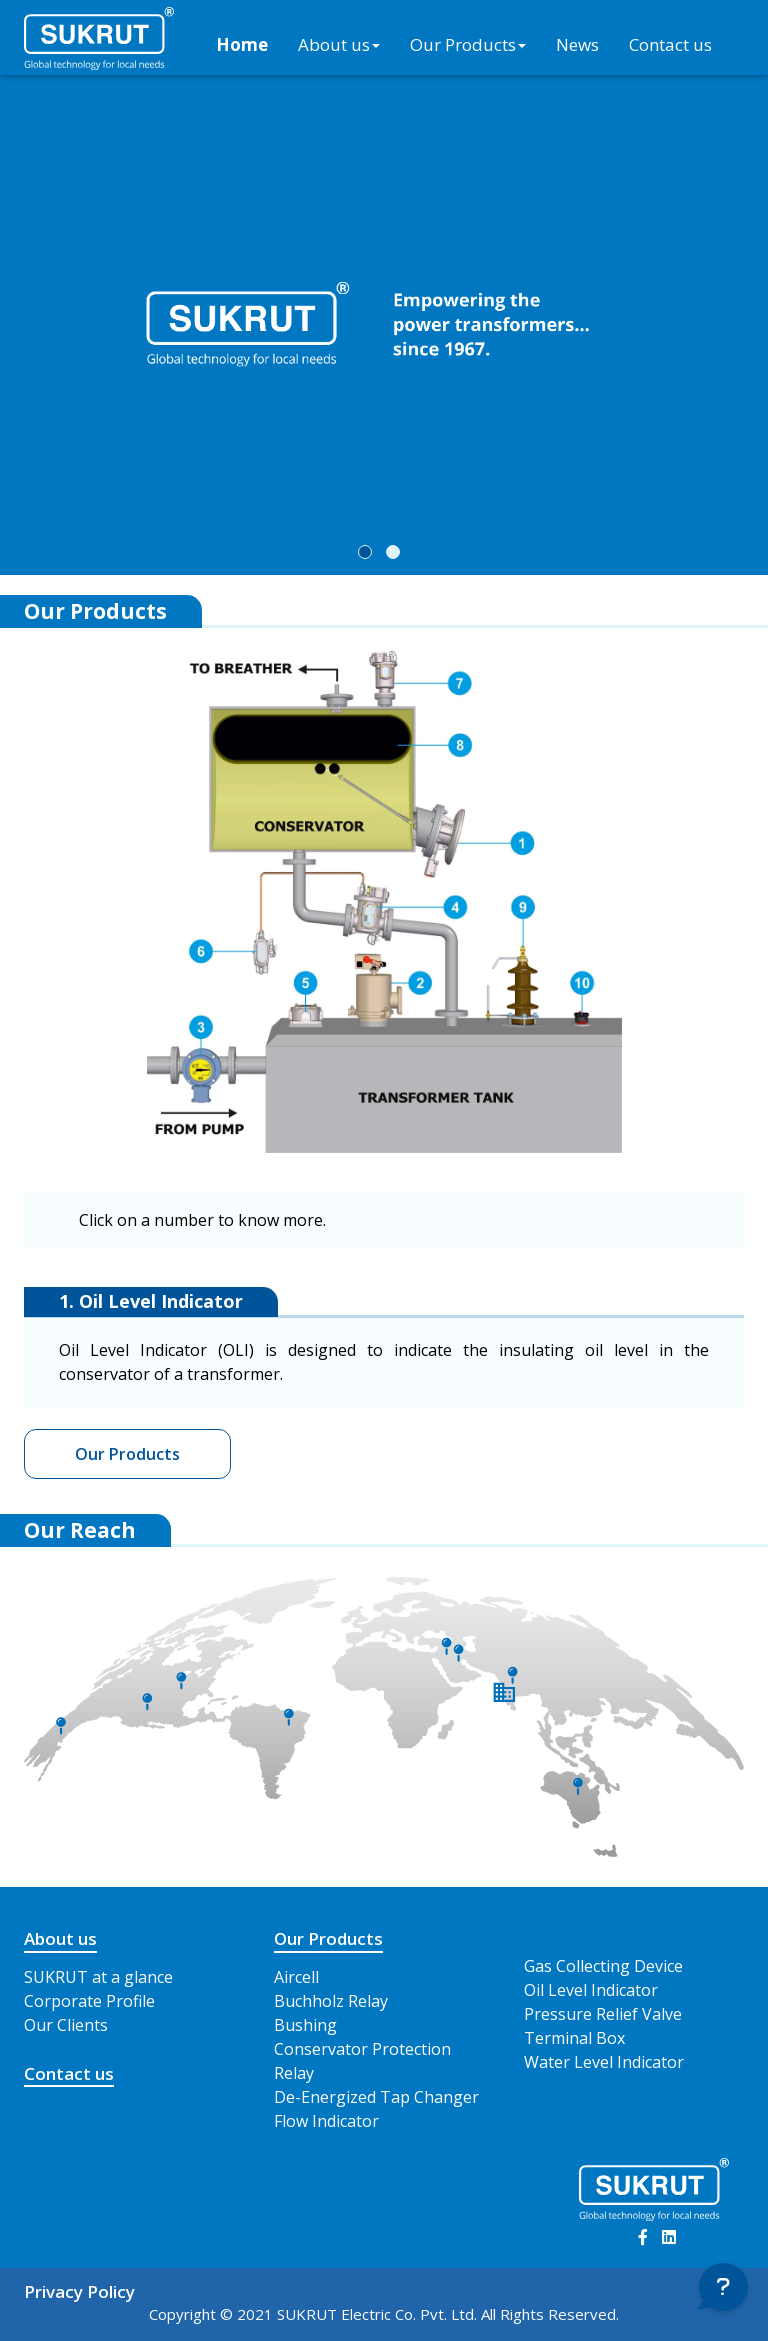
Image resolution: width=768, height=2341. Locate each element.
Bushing (305, 2025)
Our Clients (66, 2025)
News (577, 44)
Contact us (670, 44)
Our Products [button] (468, 44)
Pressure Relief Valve (603, 2014)
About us (60, 1938)
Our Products (127, 1454)
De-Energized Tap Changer (376, 2097)
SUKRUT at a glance (98, 1977)
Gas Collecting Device (603, 1966)
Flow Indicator (326, 2121)
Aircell (296, 1977)
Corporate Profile (89, 2001)
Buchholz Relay (331, 2001)
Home (242, 44)
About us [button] (339, 44)
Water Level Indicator (604, 2062)
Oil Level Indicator (591, 1990)
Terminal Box (574, 2038)
